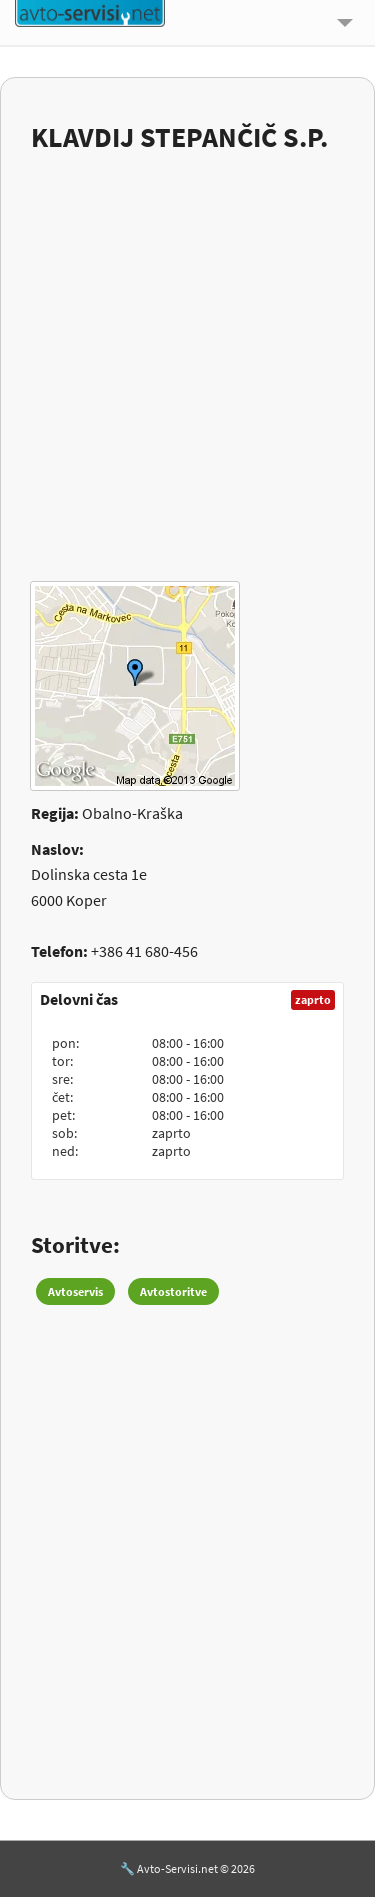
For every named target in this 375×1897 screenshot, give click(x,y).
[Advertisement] (187, 354)
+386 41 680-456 (144, 951)
